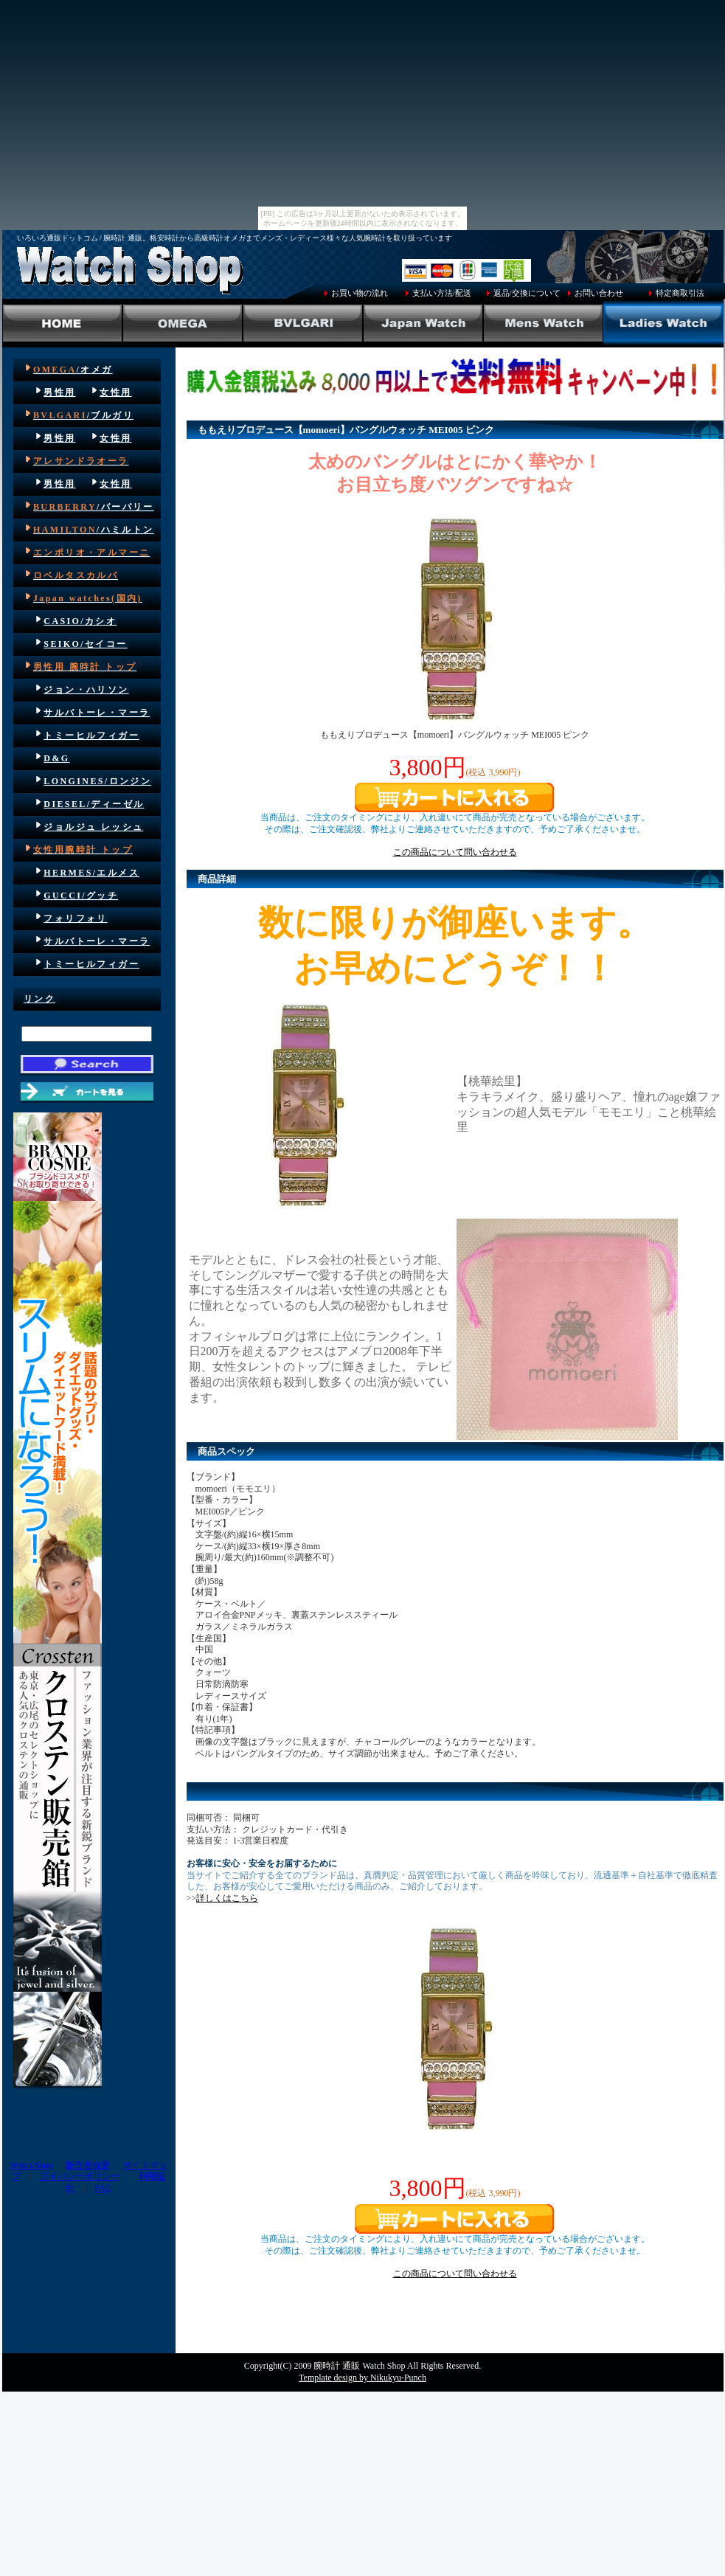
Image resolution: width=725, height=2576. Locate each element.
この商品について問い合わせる (455, 852)
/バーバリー (93, 507)
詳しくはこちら (227, 1898)
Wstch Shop (31, 2165)
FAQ (102, 2188)
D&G (56, 758)
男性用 (59, 392)
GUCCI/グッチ (81, 895)
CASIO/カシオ (80, 621)
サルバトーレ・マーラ (97, 712)
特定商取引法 (680, 292)
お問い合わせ (599, 292)
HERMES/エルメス (91, 873)
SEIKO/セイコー (85, 644)
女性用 (115, 392)
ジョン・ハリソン (86, 690)
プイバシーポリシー (79, 2176)
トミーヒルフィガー (91, 735)
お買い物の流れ (359, 292)
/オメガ (73, 369)
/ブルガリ (83, 415)
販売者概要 (88, 2165)
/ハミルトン (93, 529)
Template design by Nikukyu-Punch (362, 2377)
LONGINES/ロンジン (97, 781)
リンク (39, 999)
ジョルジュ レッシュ (93, 827)
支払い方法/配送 (441, 292)
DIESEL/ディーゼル (94, 804)
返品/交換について (527, 292)
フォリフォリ (75, 918)
